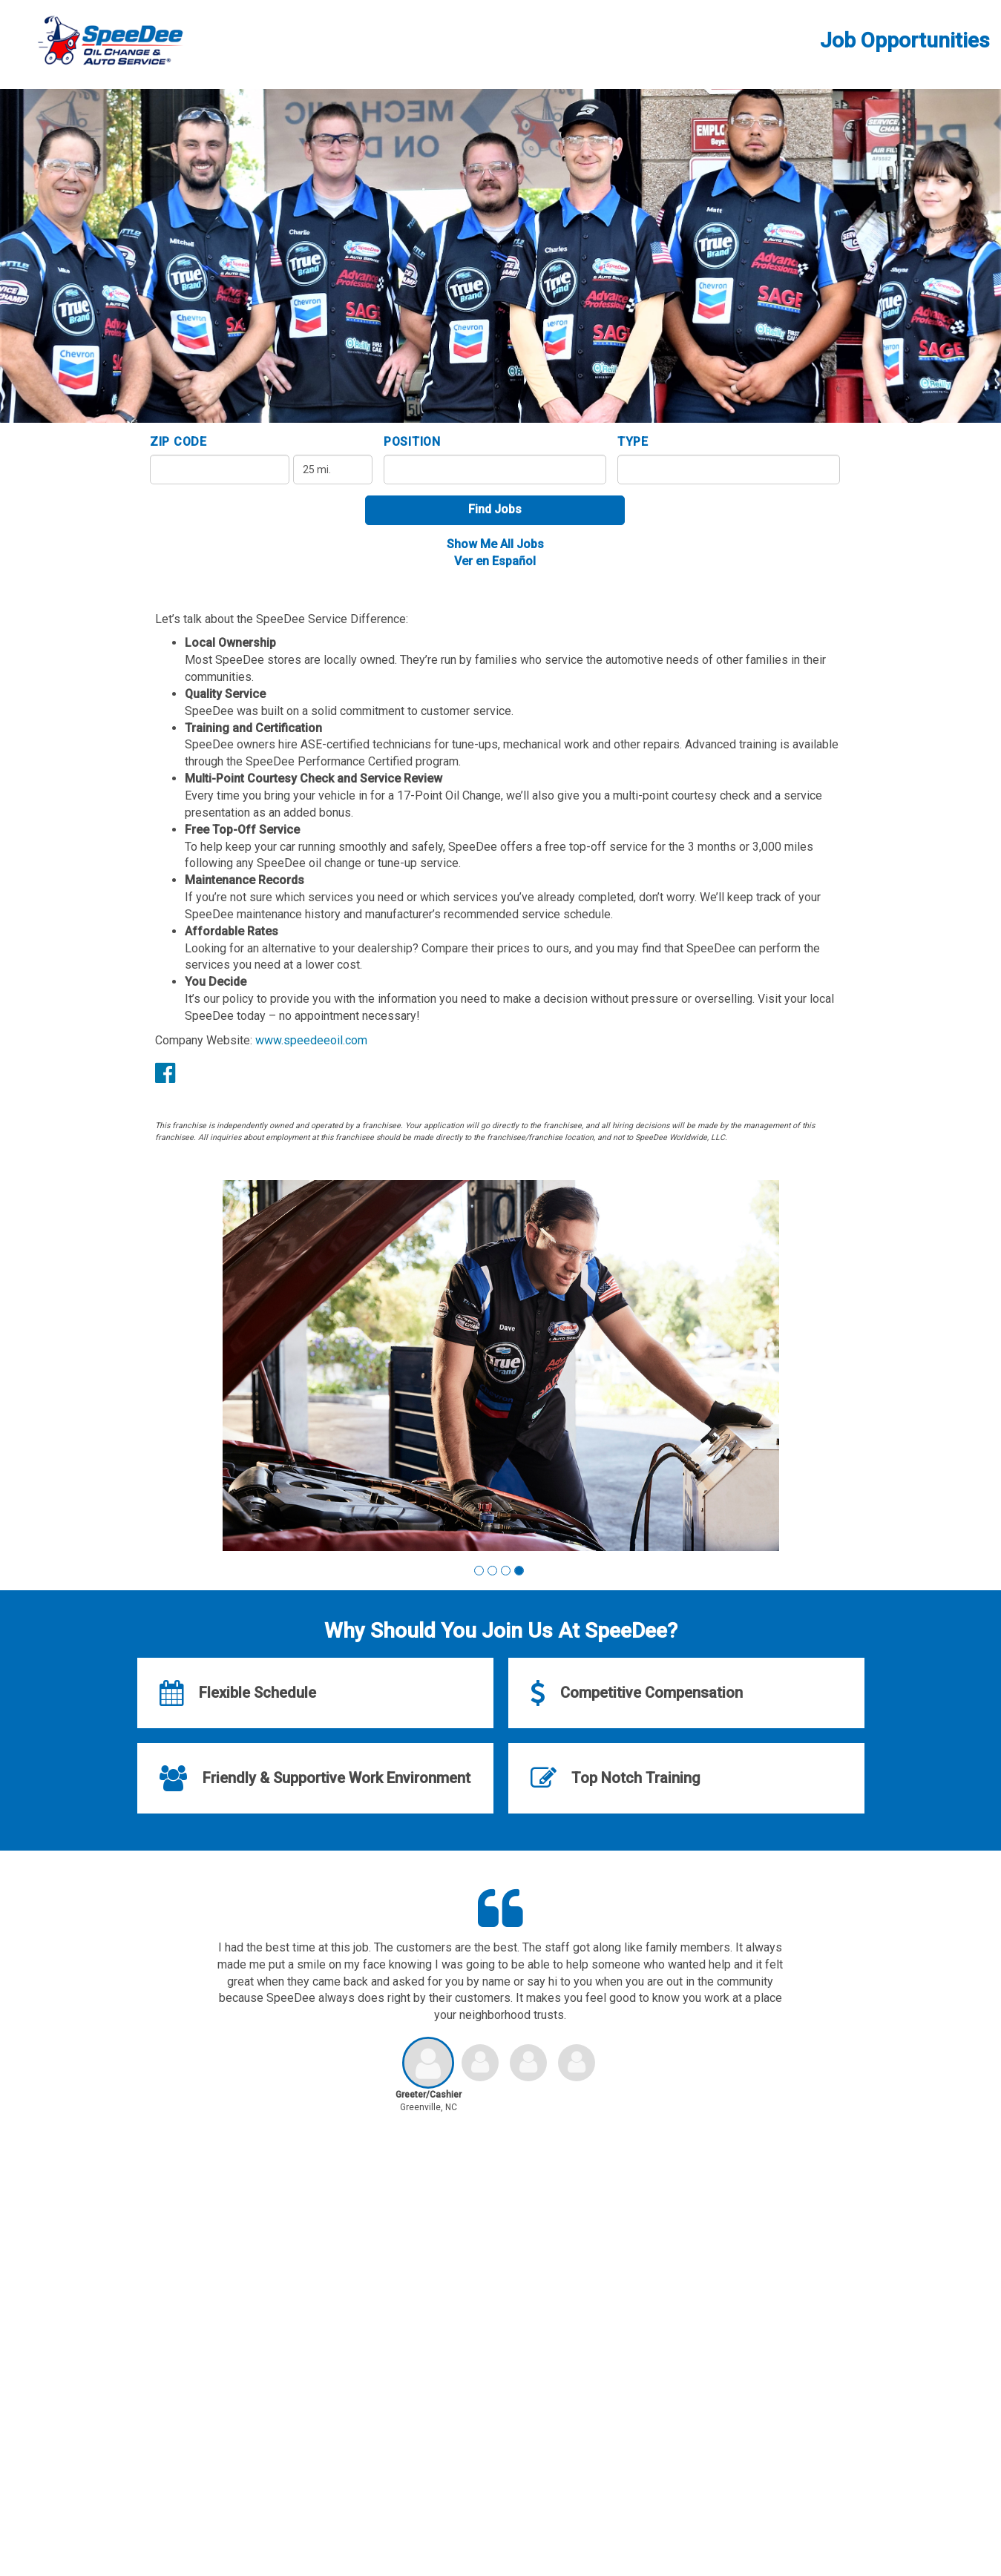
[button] (479, 1570)
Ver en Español (495, 561)
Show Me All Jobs (495, 544)
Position (412, 442)
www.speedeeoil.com (311, 1040)
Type (633, 442)
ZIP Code (178, 442)
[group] (501, 1365)
